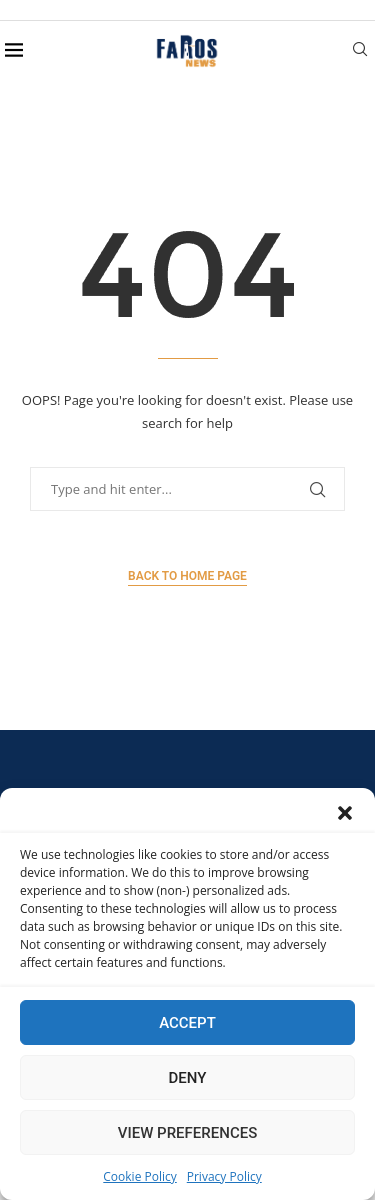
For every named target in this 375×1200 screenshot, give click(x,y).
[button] (345, 813)
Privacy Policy (224, 1176)
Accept (187, 1023)
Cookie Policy (139, 1176)
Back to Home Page (187, 576)
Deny (188, 1078)
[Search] (360, 51)
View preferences (187, 1133)
